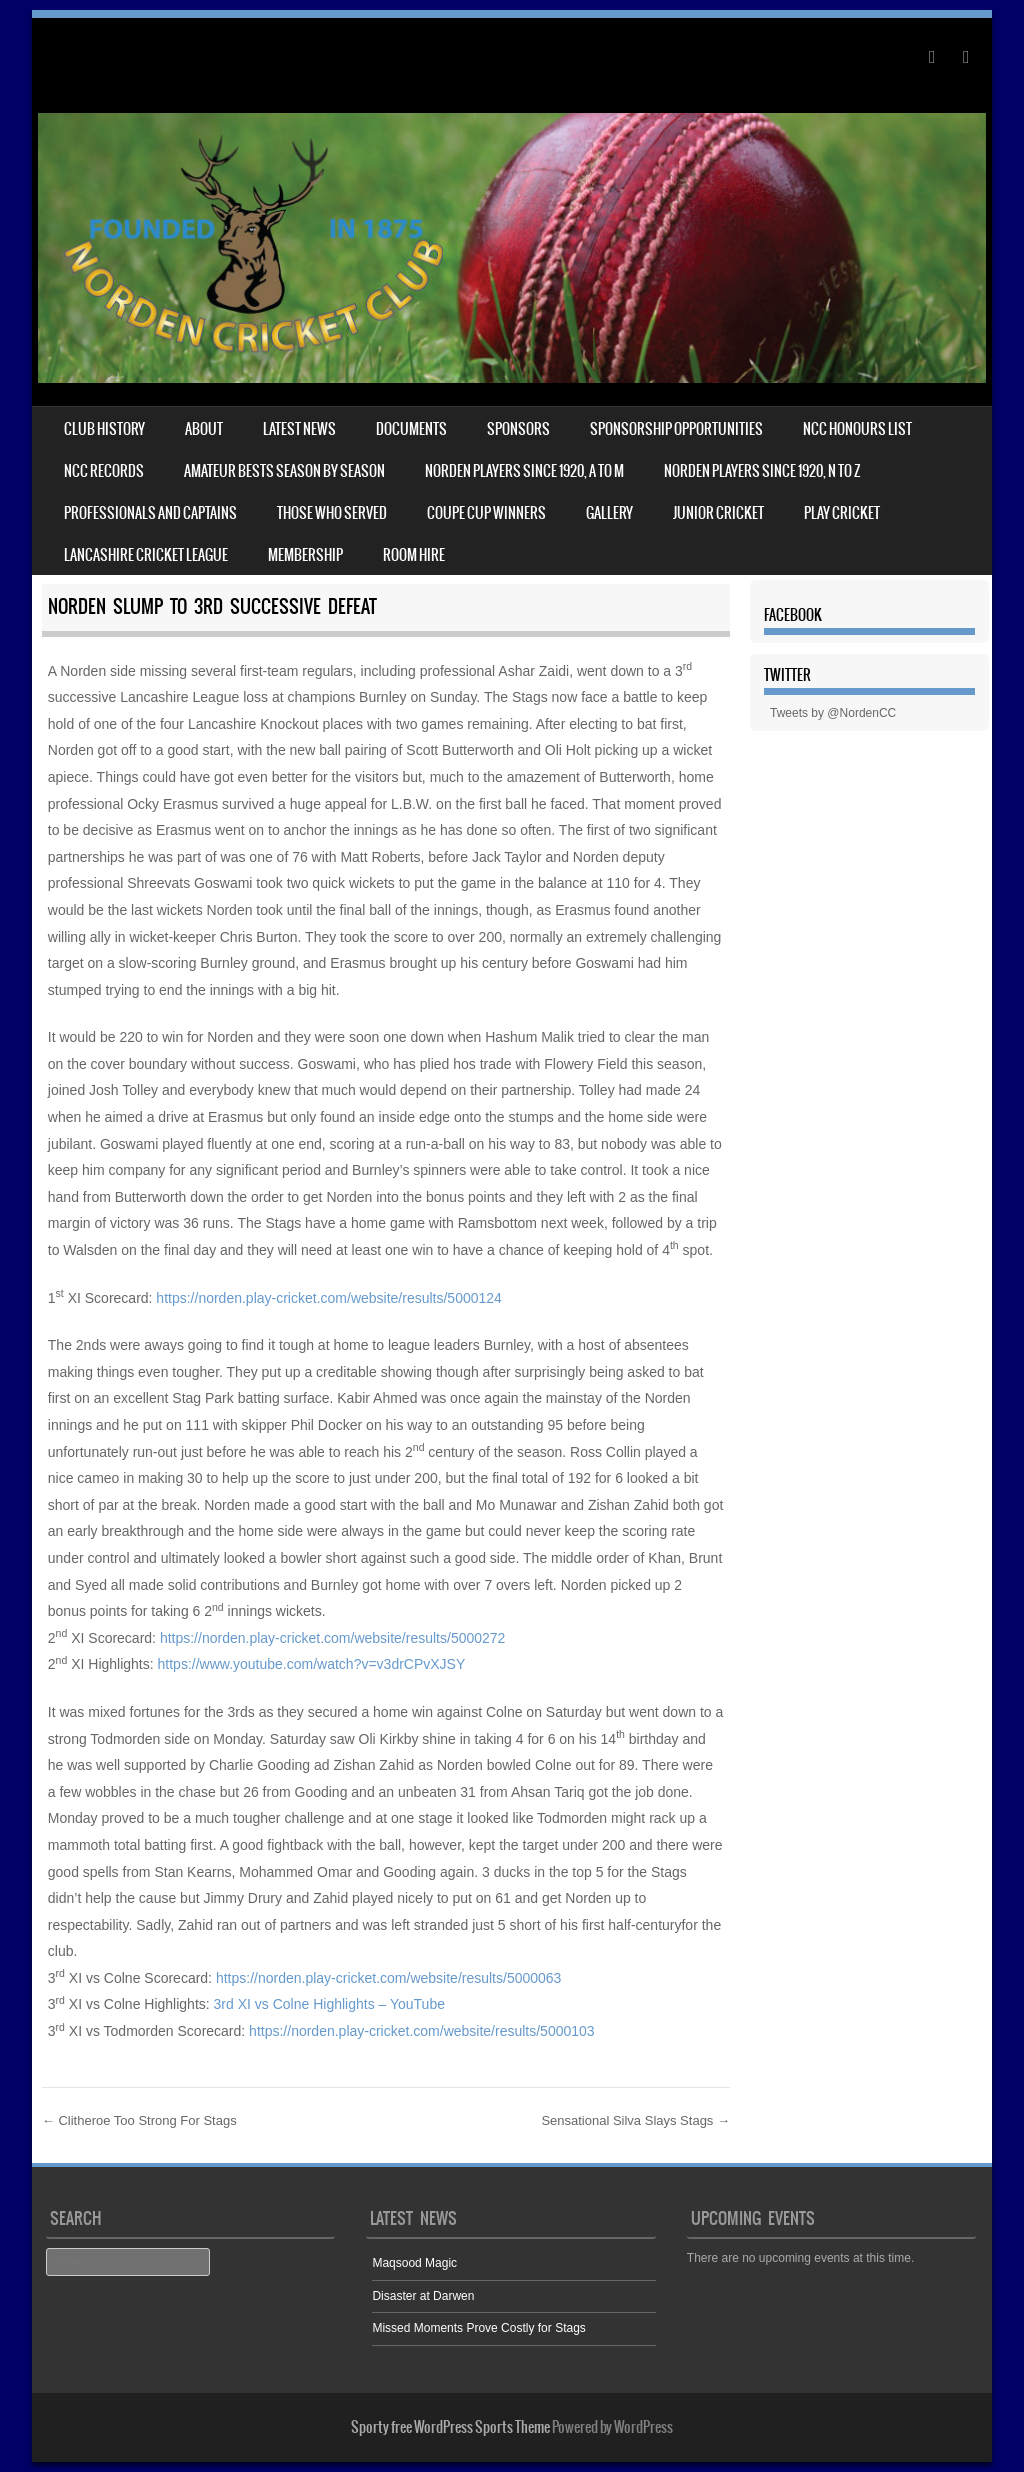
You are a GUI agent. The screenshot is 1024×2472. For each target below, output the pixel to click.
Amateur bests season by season (284, 471)
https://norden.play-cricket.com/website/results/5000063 (389, 1978)
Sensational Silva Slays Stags (635, 2120)
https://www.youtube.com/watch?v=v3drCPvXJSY (312, 1664)
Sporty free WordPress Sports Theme (450, 2427)
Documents (411, 429)
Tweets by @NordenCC (833, 713)
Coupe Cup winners (486, 513)
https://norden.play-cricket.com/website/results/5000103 (422, 2031)
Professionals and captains (150, 513)
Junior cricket (718, 513)
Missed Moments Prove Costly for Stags (478, 2328)
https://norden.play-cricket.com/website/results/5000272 (333, 1638)
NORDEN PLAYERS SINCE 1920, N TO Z (762, 471)
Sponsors (518, 429)
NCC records (104, 471)
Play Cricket (842, 513)
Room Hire (414, 555)
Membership (305, 555)
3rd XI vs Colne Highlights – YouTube (329, 2004)
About (204, 429)
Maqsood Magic (414, 2263)
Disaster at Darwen (423, 2296)
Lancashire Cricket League (146, 555)
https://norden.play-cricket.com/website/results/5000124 (329, 1298)
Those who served (332, 513)
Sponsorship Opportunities (676, 429)
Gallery (609, 513)
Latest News (299, 429)
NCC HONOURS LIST (857, 429)
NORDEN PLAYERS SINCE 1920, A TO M (524, 471)
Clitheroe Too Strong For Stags (139, 2120)
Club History (104, 429)
